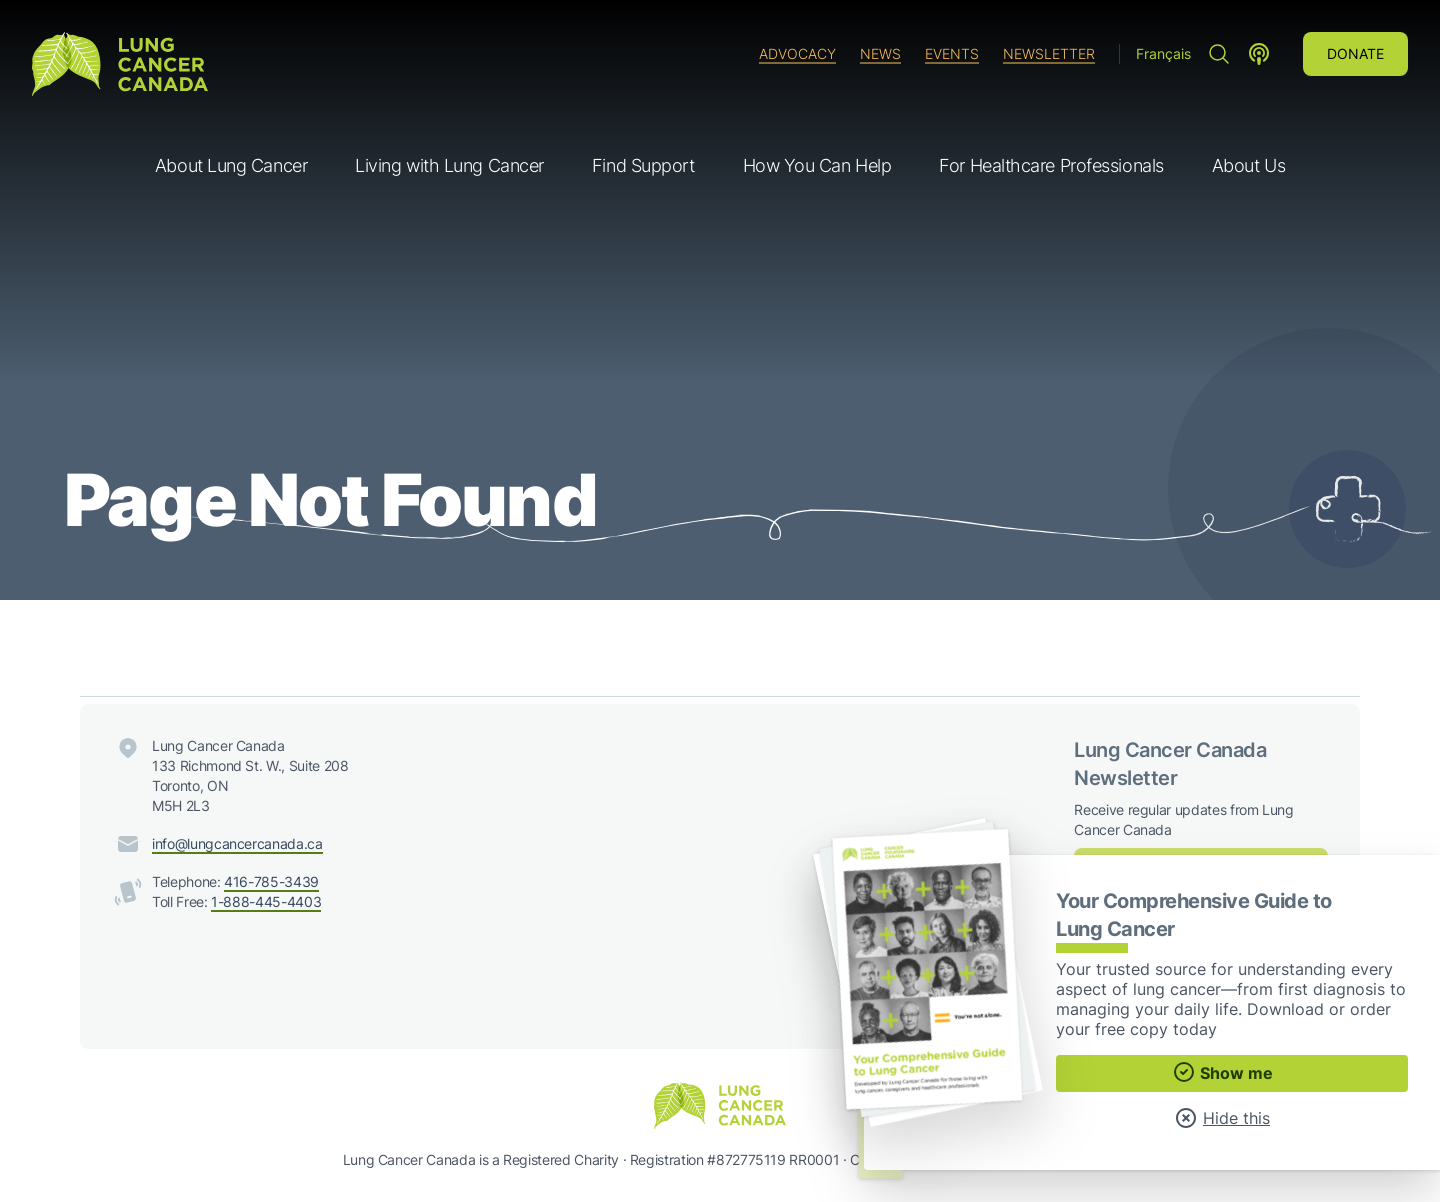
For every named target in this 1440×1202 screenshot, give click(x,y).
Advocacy (797, 53)
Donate (1355, 53)
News (880, 53)
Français (1163, 53)
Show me (1222, 1072)
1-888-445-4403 (266, 901)
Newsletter (1049, 53)
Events (952, 53)
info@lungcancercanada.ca (237, 843)
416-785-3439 (271, 881)
